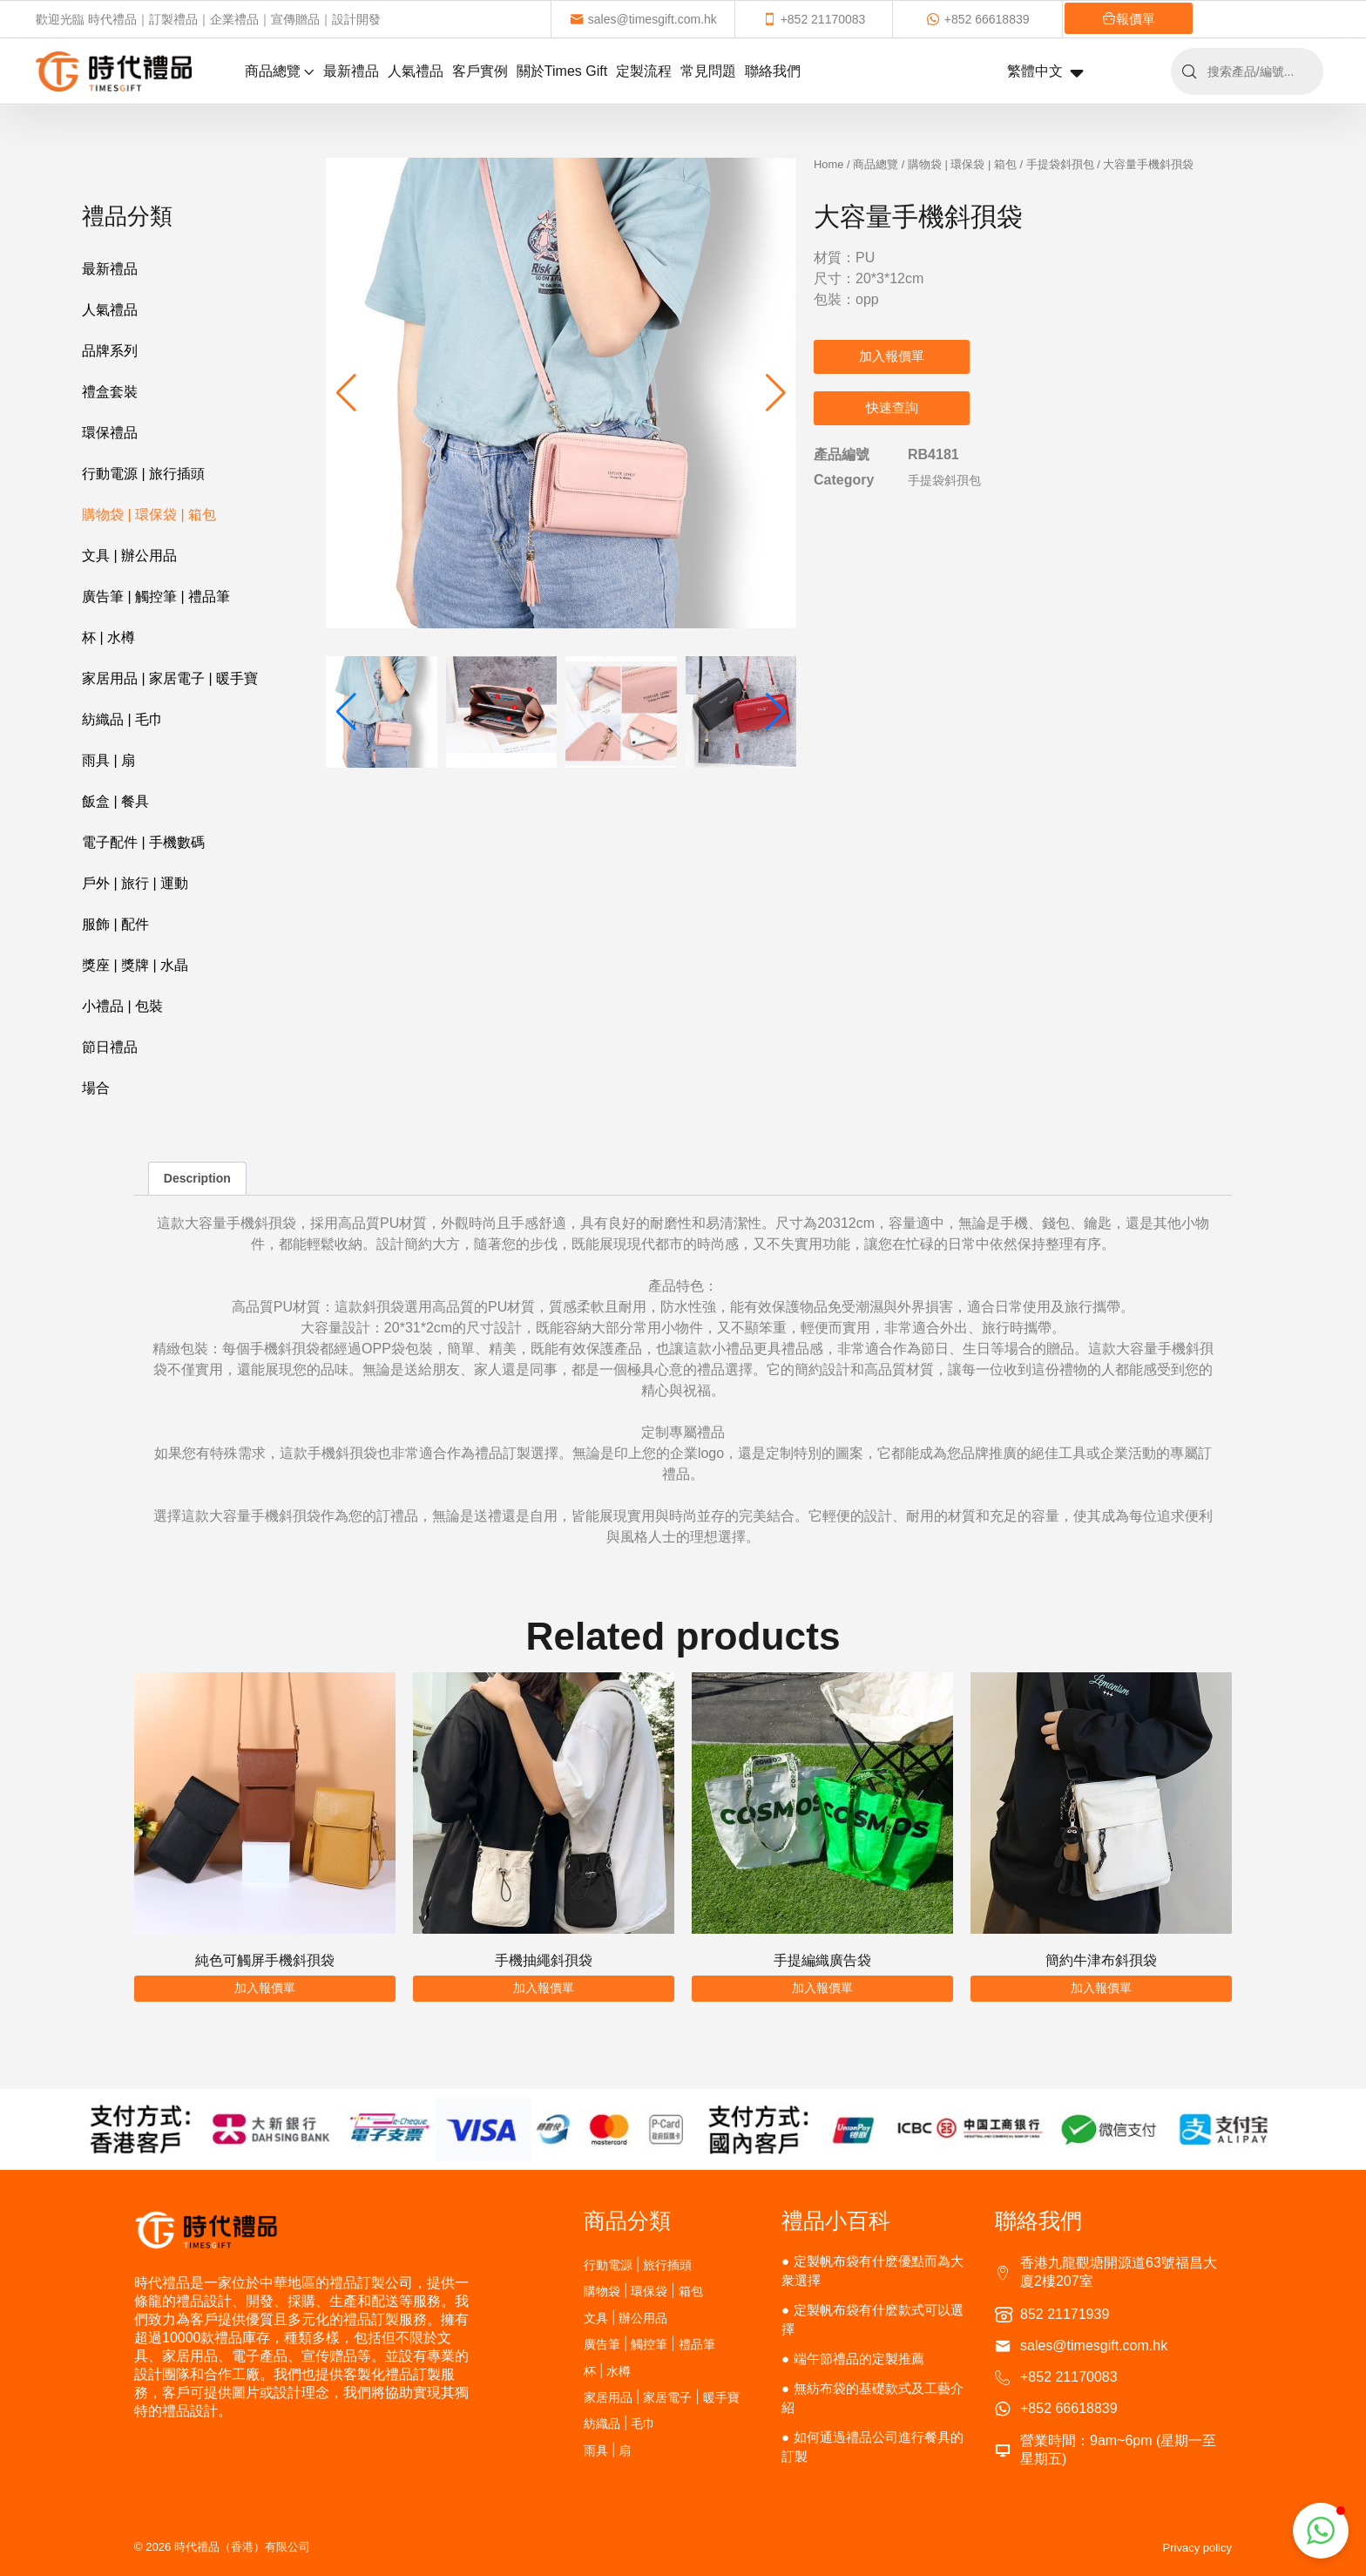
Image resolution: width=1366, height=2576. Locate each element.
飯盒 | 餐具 (115, 801)
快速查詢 (892, 407)
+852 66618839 (978, 19)
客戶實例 (480, 71)
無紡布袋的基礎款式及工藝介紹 (872, 2398)
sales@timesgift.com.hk (643, 19)
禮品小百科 (835, 2220)
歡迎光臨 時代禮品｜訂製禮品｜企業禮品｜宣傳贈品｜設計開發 (208, 19)
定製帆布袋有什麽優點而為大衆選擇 (872, 2271)
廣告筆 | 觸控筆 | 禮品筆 (156, 596)
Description (197, 1178)
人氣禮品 (415, 71)
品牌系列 (110, 350)
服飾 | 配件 (115, 924)
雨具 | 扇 (108, 760)
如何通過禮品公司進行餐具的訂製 (872, 2447)
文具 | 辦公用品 (129, 555)
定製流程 (644, 71)
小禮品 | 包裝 (122, 1006)
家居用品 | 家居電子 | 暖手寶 (170, 678)
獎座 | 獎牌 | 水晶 (135, 965)
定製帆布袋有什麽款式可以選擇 (872, 2319)
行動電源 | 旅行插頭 (143, 473)
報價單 (1128, 18)
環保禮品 (110, 432)
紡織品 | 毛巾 (122, 719)
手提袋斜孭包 (1060, 164)
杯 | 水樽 (108, 637)
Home (828, 164)
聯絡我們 (773, 71)
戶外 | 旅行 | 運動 (135, 883)
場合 (96, 1088)
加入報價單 (891, 356)
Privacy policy (1197, 2547)
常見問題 (708, 71)
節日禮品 (110, 1047)
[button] (776, 393)
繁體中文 (1045, 72)
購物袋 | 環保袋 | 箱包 (149, 514)
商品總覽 (279, 71)
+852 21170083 (814, 19)
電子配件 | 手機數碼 (143, 842)
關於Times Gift (562, 71)
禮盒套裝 (110, 391)
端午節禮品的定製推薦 (859, 2358)
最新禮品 (351, 71)
